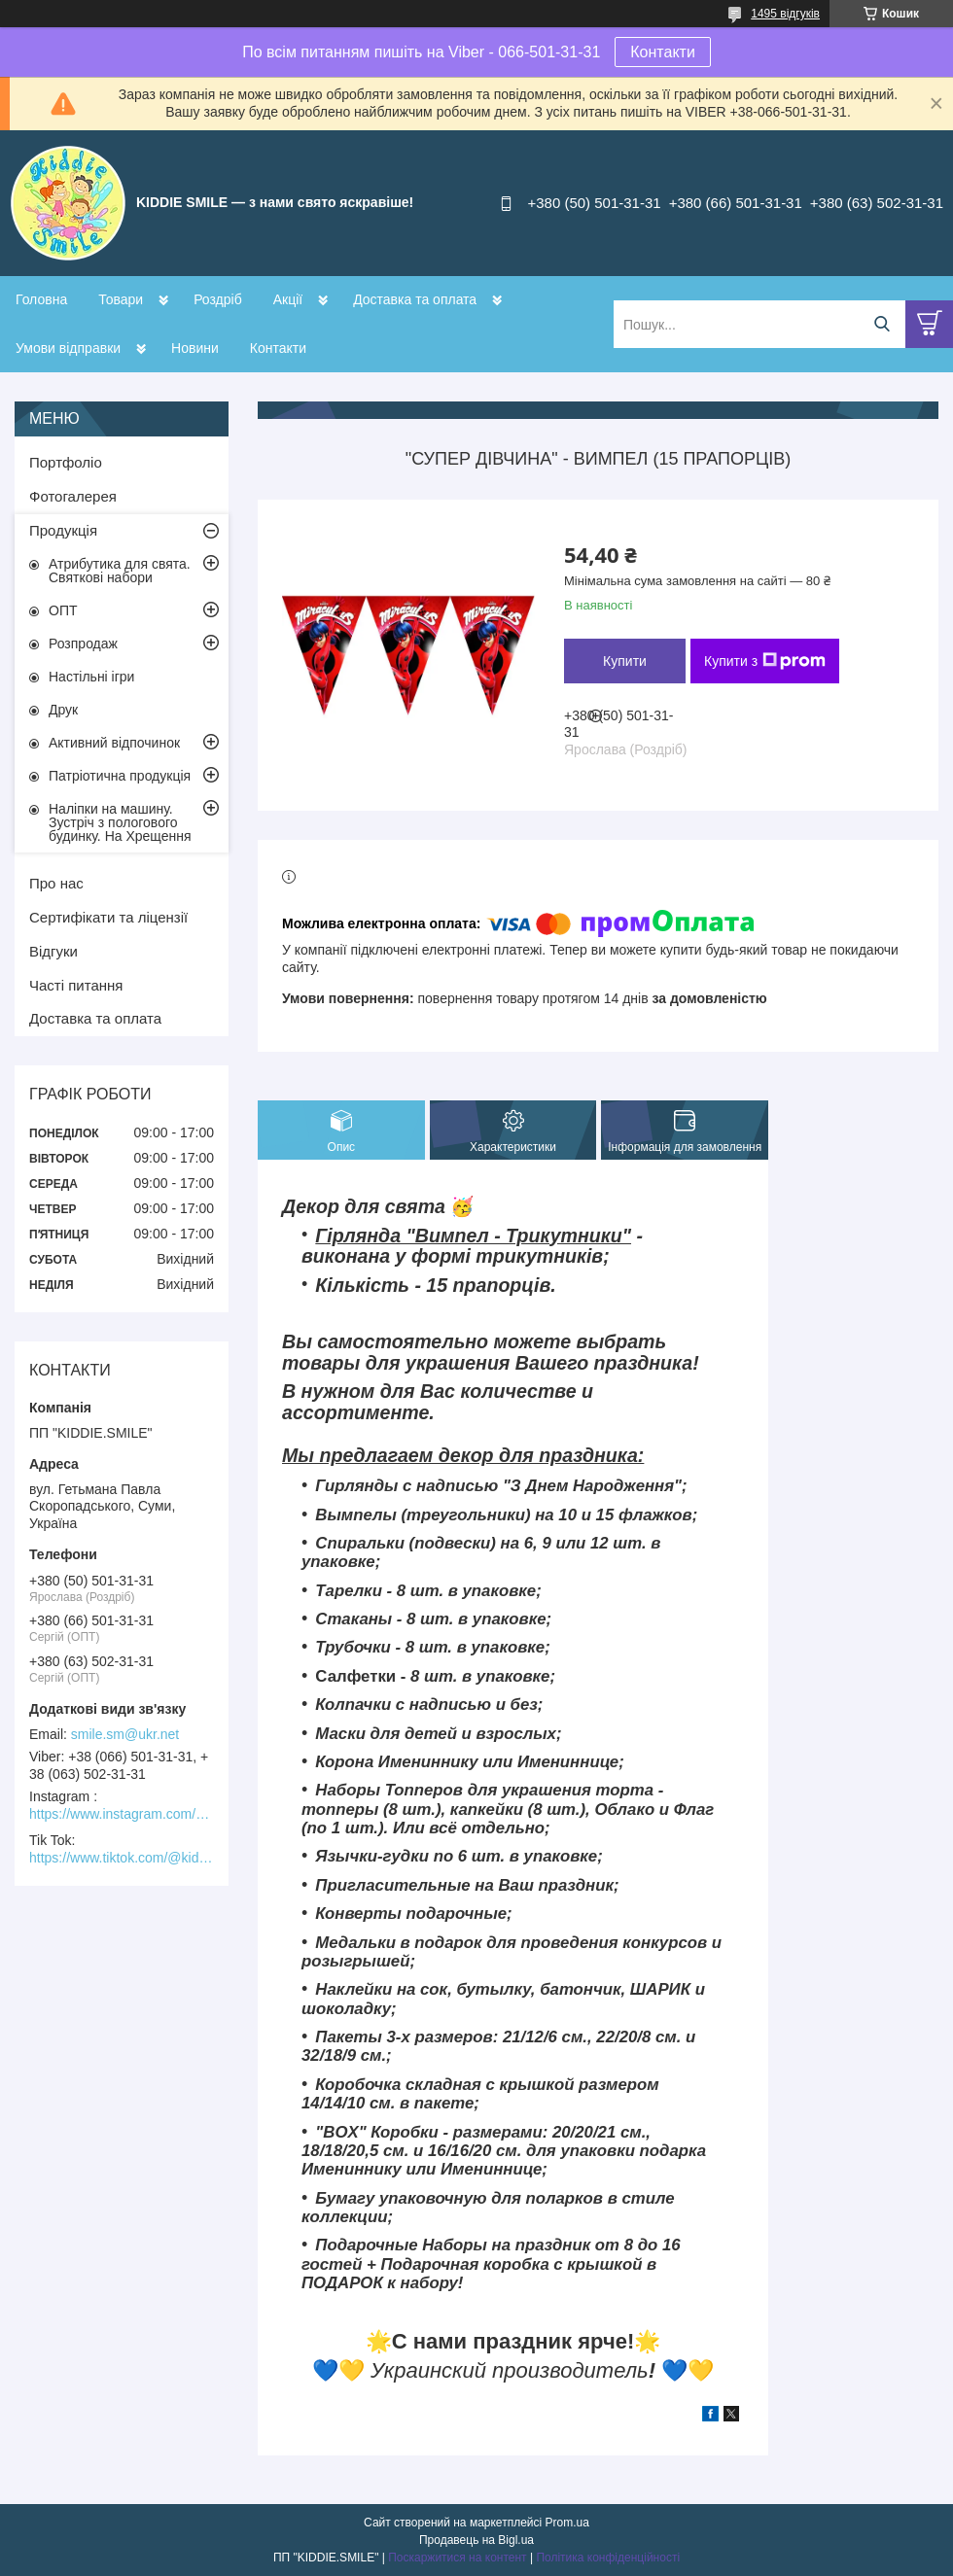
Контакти (662, 52)
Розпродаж (83, 643)
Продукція (63, 530)
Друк (63, 709)
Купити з (765, 661)
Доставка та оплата (414, 299)
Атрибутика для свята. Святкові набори (120, 570)
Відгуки (53, 951)
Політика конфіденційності (608, 2557)
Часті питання (76, 985)
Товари (120, 299)
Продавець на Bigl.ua (476, 2540)
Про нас (56, 883)
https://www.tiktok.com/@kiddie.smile (121, 1857)
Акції (287, 299)
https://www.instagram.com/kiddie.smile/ (121, 1814)
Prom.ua (567, 2522)
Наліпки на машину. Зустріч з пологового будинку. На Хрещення (120, 822)
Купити (625, 661)
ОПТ (63, 610)
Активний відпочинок (114, 742)
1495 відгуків (785, 13)
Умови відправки (68, 348)
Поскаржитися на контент (457, 2557)
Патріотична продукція (120, 775)
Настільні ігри (91, 676)
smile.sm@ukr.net (125, 1734)
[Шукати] (881, 324)
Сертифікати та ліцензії (108, 917)
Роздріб (218, 299)
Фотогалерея (73, 496)
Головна (41, 299)
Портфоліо (65, 462)
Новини (195, 348)
